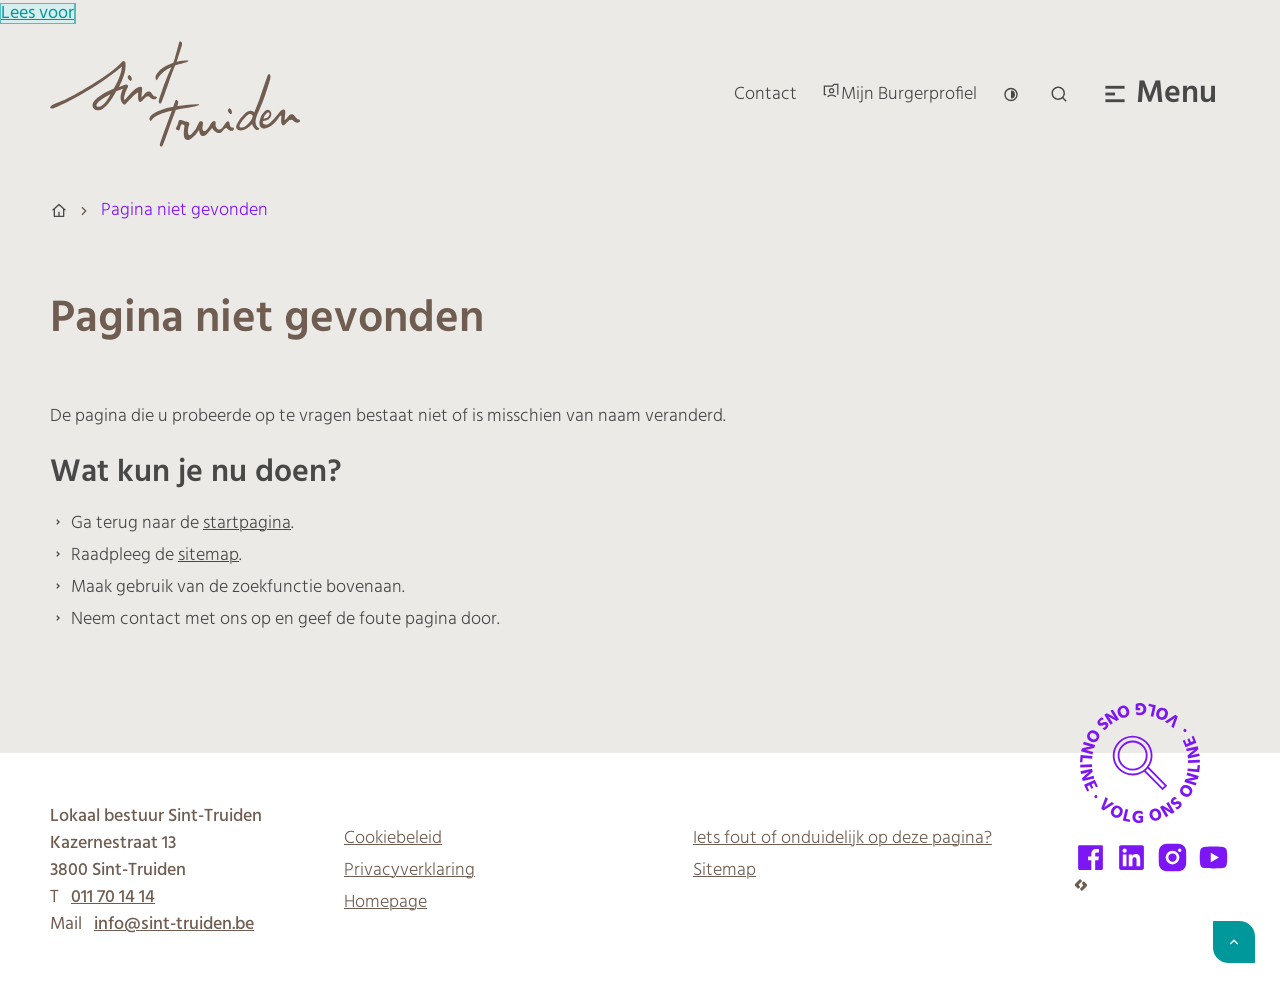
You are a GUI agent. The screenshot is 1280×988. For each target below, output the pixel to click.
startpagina (247, 523)
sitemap (208, 555)
